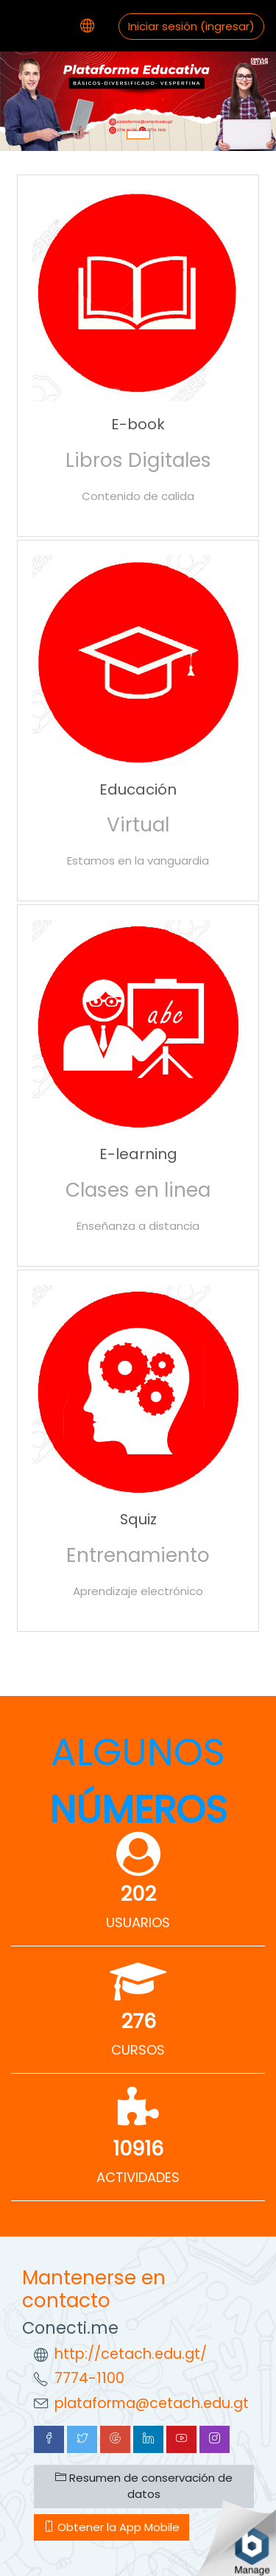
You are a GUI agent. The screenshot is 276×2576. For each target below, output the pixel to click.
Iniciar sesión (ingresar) (191, 26)
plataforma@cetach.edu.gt (151, 2403)
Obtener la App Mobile (111, 2527)
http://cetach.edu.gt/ (130, 2354)
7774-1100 (89, 2378)
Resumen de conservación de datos (144, 2486)
